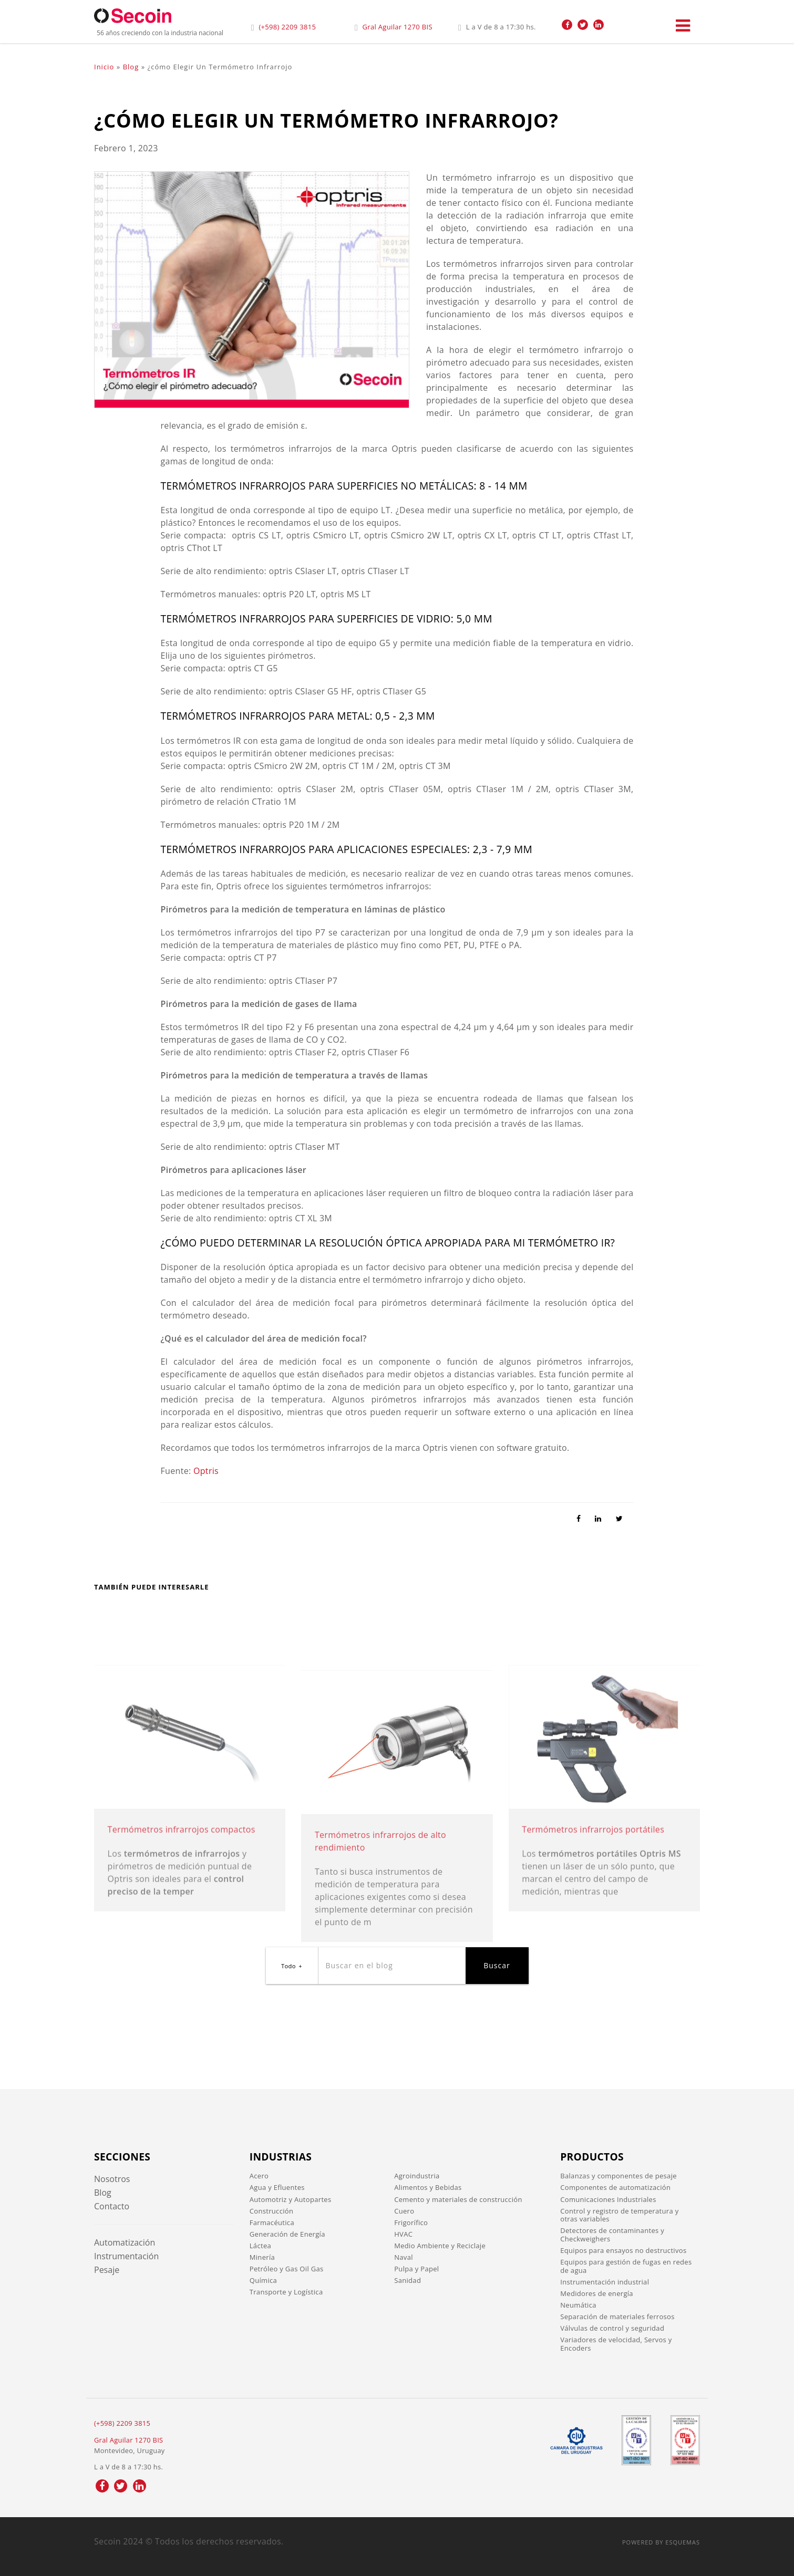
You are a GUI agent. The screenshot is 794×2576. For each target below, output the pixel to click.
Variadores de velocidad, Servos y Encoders (616, 2344)
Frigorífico (411, 2222)
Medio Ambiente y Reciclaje (440, 2245)
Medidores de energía (596, 2293)
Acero (259, 2175)
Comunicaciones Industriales (608, 2199)
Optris (206, 1471)
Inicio (104, 66)
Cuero (404, 2211)
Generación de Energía (287, 2234)
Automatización (124, 2242)
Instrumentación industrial (604, 2282)
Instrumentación (126, 2256)
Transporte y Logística (286, 2292)
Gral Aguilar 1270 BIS (397, 27)
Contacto (111, 2206)
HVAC (403, 2234)
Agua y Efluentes (277, 2187)
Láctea (260, 2245)
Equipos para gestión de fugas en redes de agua (626, 2266)
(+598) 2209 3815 (287, 27)
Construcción (271, 2211)
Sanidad (407, 2280)
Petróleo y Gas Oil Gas (287, 2268)
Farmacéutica (272, 2222)
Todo (288, 1966)
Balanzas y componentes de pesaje (618, 2175)
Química (263, 2280)
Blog (131, 66)
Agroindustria (416, 2175)
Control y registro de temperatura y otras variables (619, 2215)
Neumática (578, 2305)
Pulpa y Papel (416, 2268)
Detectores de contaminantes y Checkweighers (612, 2234)
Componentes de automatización (615, 2187)
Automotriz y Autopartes (291, 2199)
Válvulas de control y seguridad (612, 2328)
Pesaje (106, 2270)
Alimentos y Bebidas (427, 2187)
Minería (262, 2257)
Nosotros (112, 2179)
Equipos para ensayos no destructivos (623, 2250)
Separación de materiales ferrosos (617, 2316)
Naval (403, 2257)
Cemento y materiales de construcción (458, 2199)
